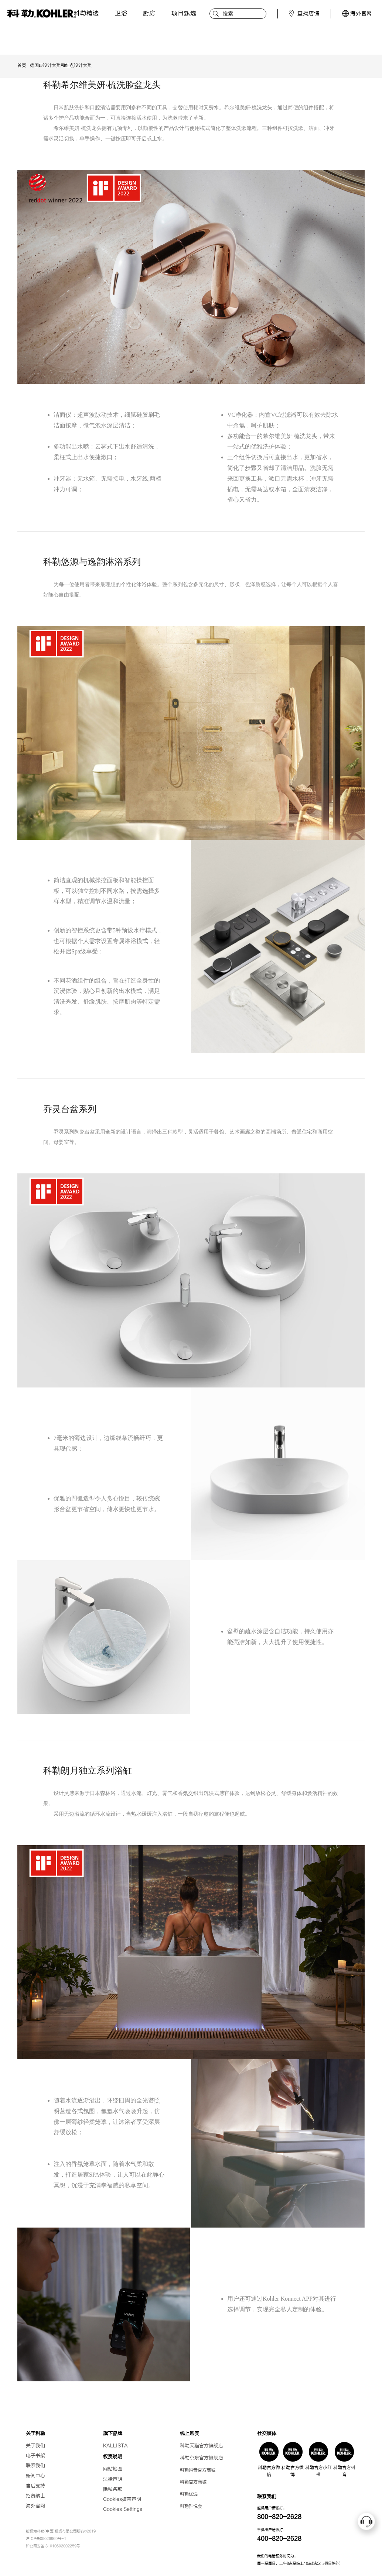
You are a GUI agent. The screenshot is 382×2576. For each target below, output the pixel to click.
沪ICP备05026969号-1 (46, 2539)
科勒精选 (86, 13)
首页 (21, 65)
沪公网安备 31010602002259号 (53, 2546)
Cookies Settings (122, 2509)
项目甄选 (180, 13)
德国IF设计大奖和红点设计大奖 (61, 65)
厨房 (147, 13)
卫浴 (119, 13)
